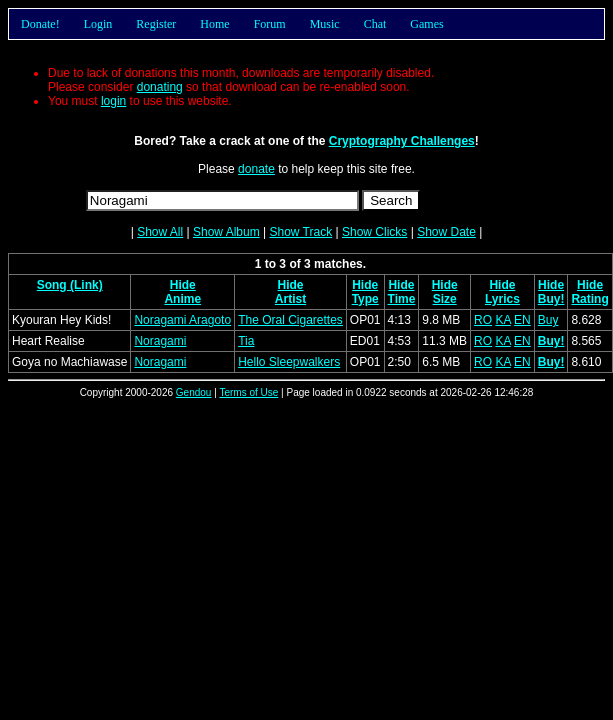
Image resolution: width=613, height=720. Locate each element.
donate (256, 169)
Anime (182, 299)
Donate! (40, 24)
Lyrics (502, 299)
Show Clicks (374, 232)
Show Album (226, 232)
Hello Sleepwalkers (289, 362)
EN (522, 320)
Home (214, 24)
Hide (183, 285)
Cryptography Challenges (402, 141)
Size (445, 299)
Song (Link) (70, 285)
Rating (589, 299)
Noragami (160, 341)
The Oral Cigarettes (290, 320)
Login (98, 24)
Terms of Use (248, 392)
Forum (270, 24)
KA (502, 320)
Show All (160, 232)
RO (483, 320)
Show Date (446, 232)
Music (325, 24)
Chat (375, 24)
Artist (290, 299)
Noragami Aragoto (182, 320)
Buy (548, 320)
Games (426, 24)
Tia (246, 341)
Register (156, 24)
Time (402, 299)
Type (365, 299)
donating (160, 87)
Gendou (194, 392)
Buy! (551, 299)
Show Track (300, 232)
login (113, 101)
